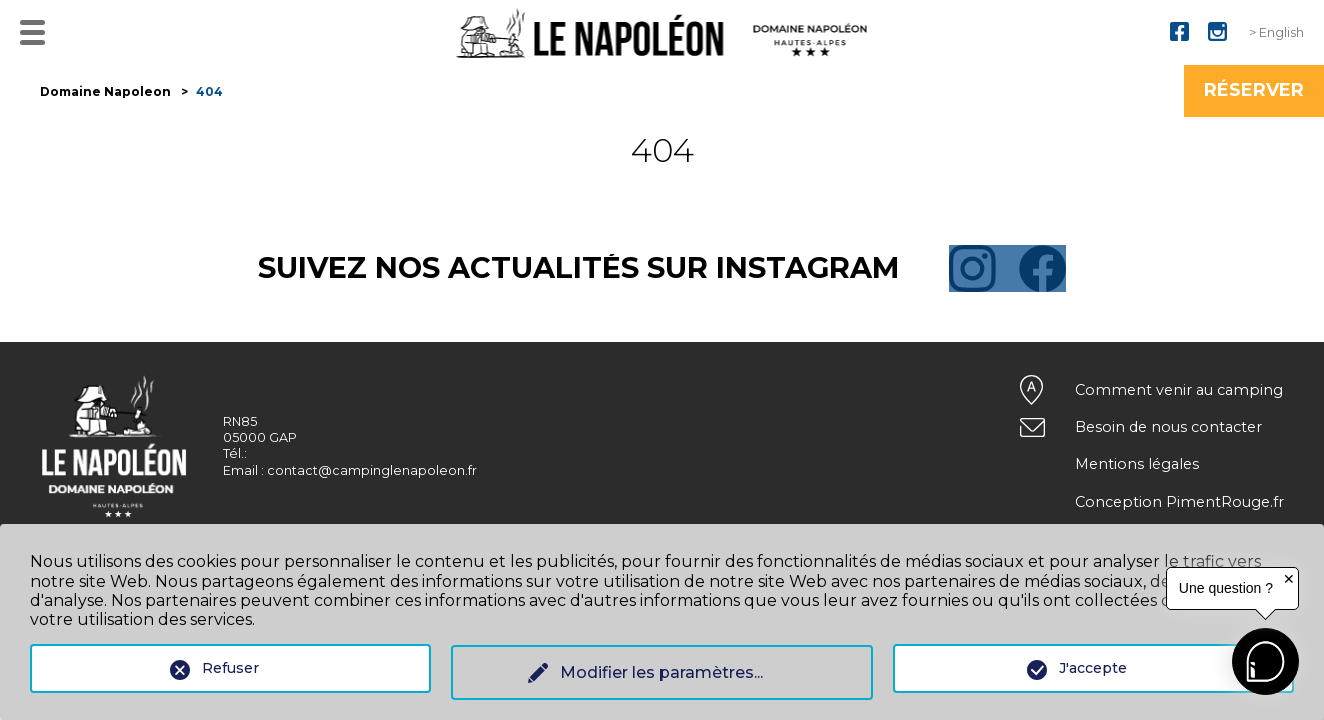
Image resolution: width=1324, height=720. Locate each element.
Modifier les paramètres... (661, 672)
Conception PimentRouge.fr (1179, 502)
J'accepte (1093, 668)
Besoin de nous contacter (1168, 427)
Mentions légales (1137, 464)
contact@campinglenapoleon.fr (372, 470)
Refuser (230, 668)
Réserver (1254, 90)
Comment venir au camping (1179, 390)
